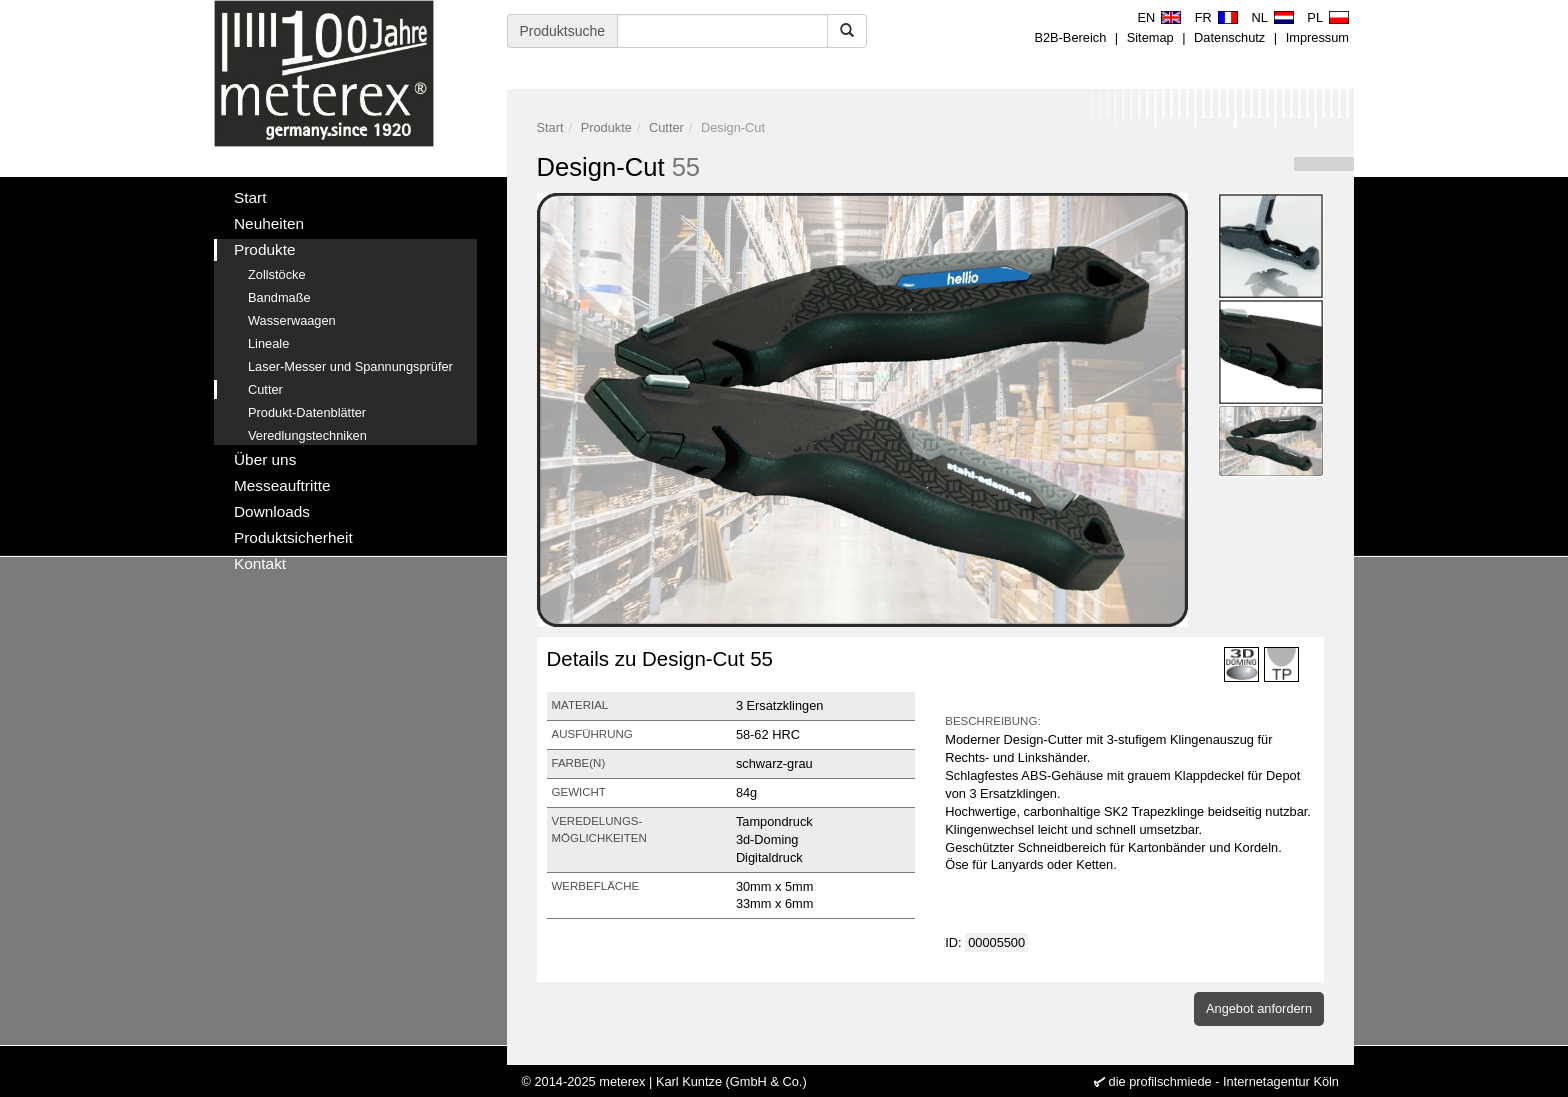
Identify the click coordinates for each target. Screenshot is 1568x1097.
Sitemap (1150, 37)
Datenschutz (1229, 37)
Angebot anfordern (1259, 1008)
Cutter (666, 127)
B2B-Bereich (1070, 37)
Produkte (606, 127)
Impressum (1317, 37)
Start (550, 127)
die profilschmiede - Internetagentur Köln (1224, 1081)
